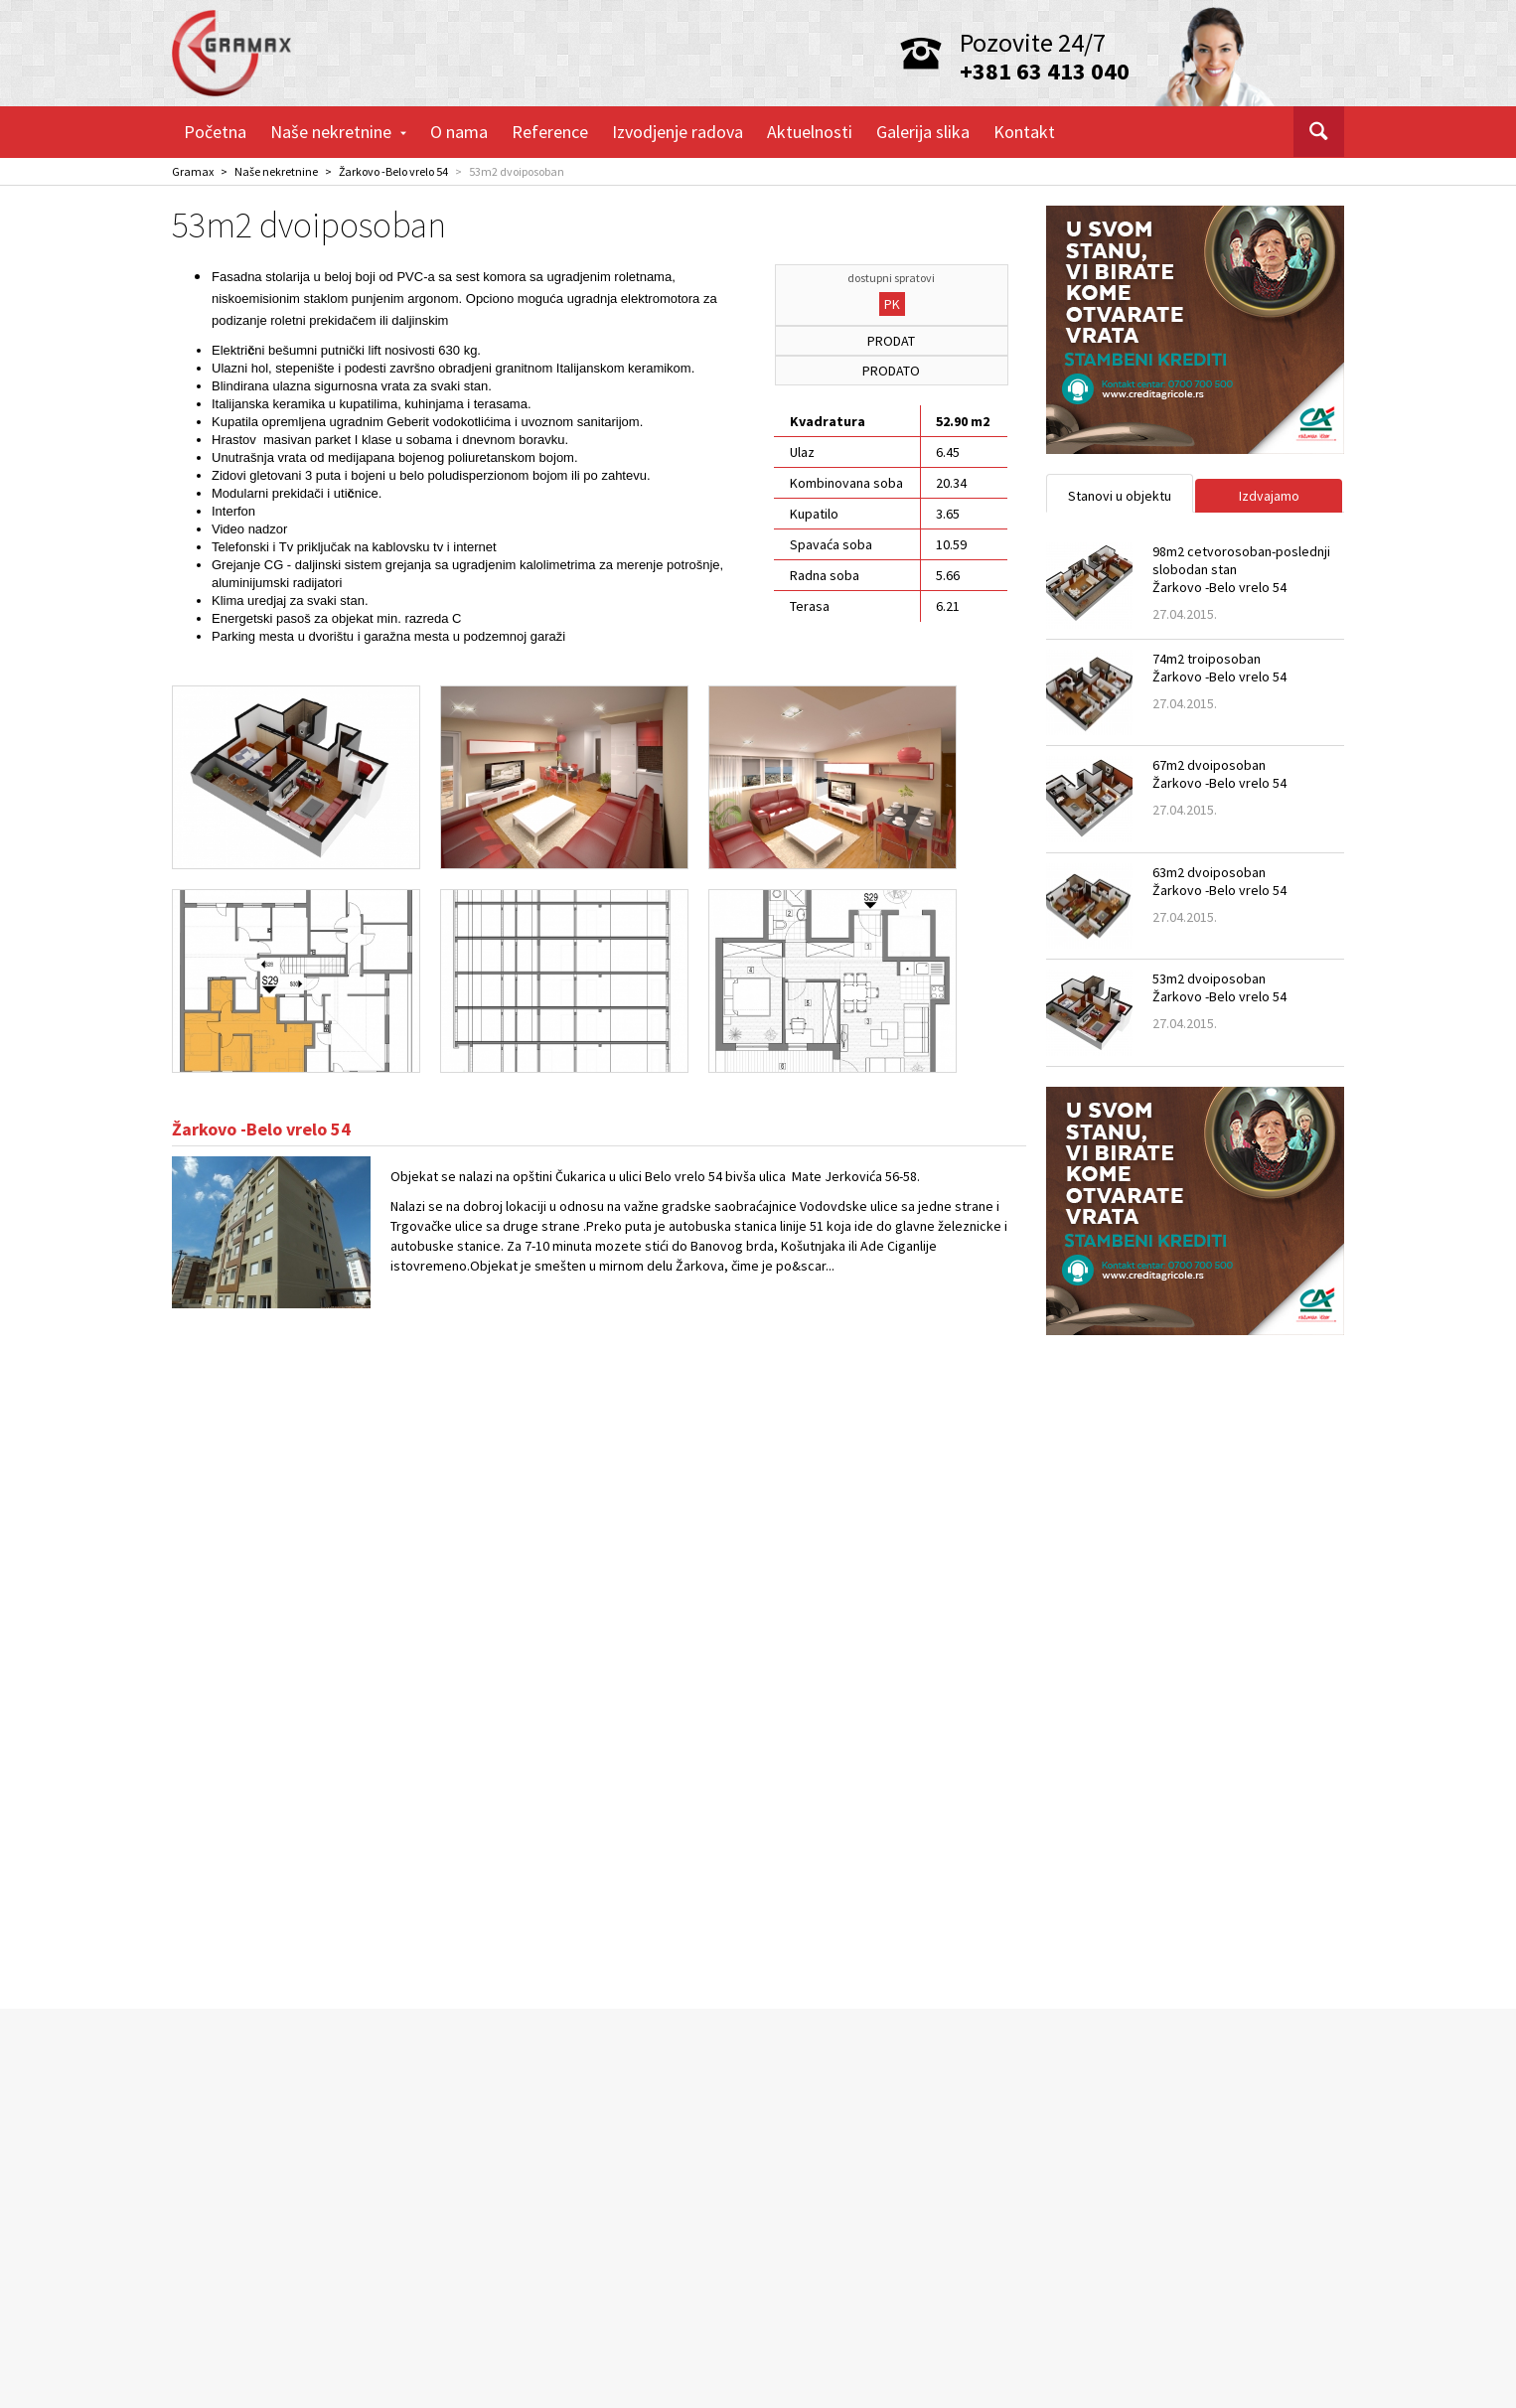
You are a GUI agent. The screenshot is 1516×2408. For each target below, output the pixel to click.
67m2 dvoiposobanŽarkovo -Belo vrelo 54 (1219, 774)
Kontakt (1024, 131)
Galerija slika (923, 131)
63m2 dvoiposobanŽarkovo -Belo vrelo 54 (1219, 881)
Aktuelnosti (809, 131)
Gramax (193, 171)
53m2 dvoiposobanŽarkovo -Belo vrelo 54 (1219, 987)
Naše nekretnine (338, 131)
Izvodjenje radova (677, 131)
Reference (550, 131)
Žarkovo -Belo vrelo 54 (393, 171)
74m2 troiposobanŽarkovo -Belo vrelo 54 (1219, 667)
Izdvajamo (1269, 496)
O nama (459, 131)
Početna (215, 131)
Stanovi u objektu (1119, 496)
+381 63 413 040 (1045, 71)
